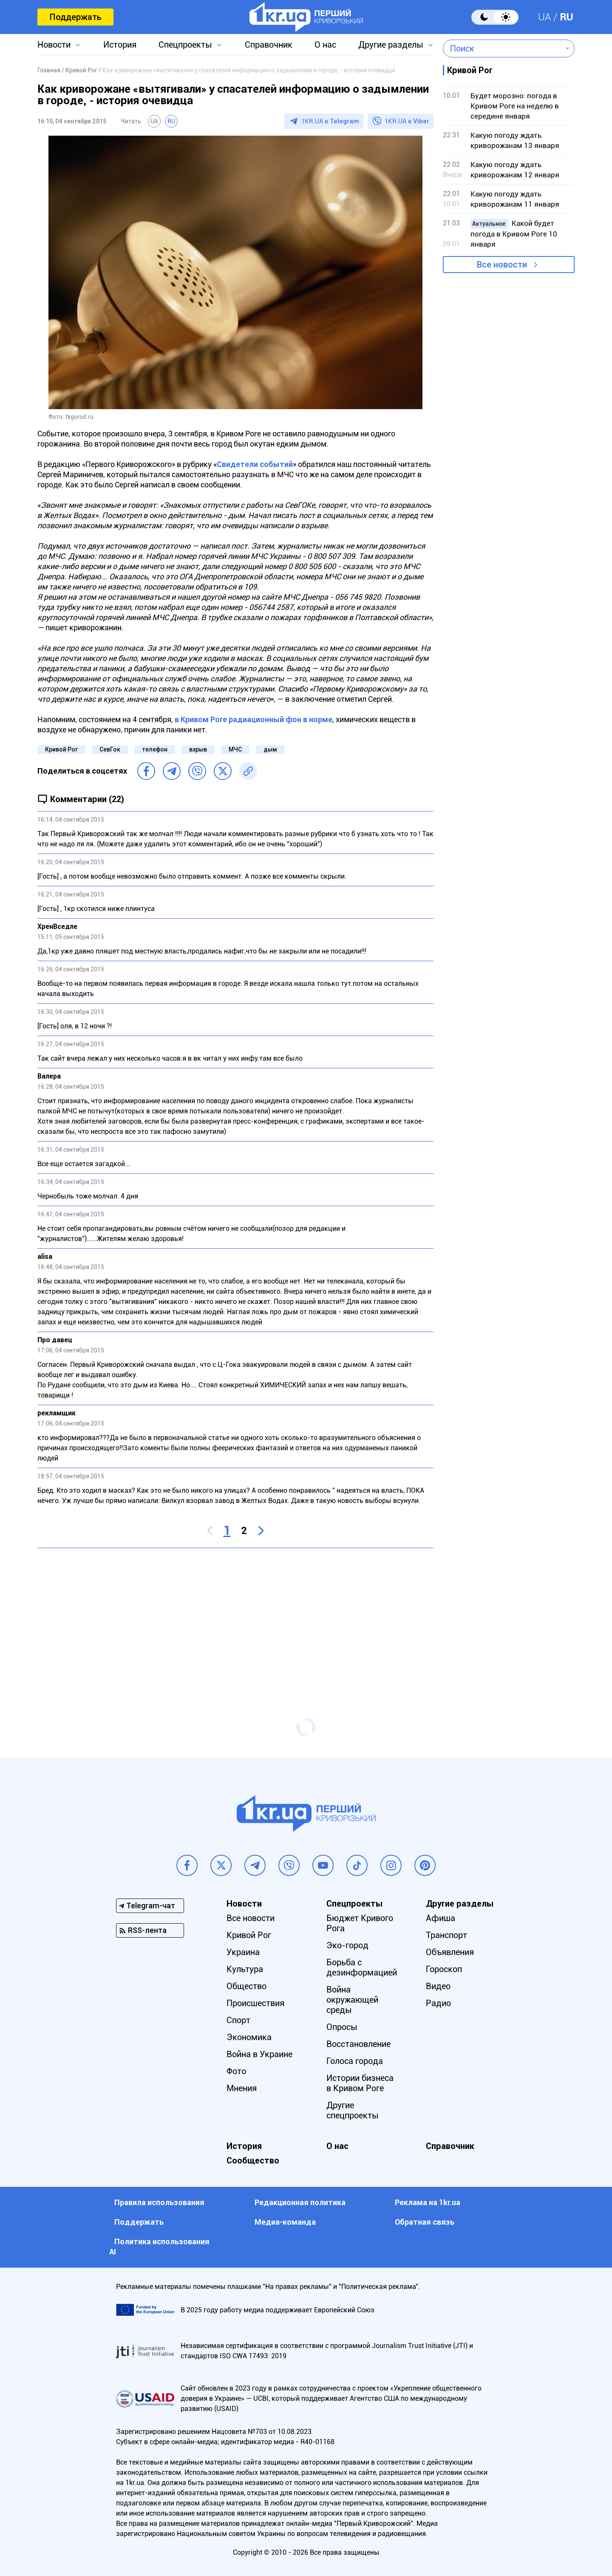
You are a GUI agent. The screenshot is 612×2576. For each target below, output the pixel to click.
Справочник (268, 45)
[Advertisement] (235, 1616)
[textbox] (502, 48)
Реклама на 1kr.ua (427, 2202)
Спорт (238, 2020)
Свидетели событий (255, 464)
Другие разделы (390, 45)
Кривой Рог (61, 749)
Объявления (450, 1952)
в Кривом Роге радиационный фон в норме (252, 719)
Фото (236, 2071)
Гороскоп (444, 1969)
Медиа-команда (285, 2221)
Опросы (341, 2027)
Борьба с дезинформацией (361, 1967)
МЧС (235, 749)
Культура (245, 1969)
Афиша (440, 1918)
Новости (54, 45)
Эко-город (347, 1945)
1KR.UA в (330, 121)
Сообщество (253, 2160)
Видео (438, 1986)
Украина (243, 1952)
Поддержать (75, 17)
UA (544, 17)
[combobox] (502, 48)
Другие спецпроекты (352, 2110)
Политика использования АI (159, 2246)
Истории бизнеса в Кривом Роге (360, 2083)
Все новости (502, 264)
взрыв (198, 749)
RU (566, 17)
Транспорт (446, 1935)
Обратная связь (424, 2221)
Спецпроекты (185, 45)
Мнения (242, 2088)
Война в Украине (259, 2054)
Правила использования (159, 2202)
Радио (438, 2003)
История (119, 45)
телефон (154, 749)
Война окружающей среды (352, 1999)
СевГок (109, 749)
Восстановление (358, 2044)
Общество (246, 1986)
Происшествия (255, 2003)
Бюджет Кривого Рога (359, 1923)
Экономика (249, 2037)
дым (270, 749)
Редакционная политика (300, 2202)
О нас (325, 45)
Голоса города (354, 2061)
